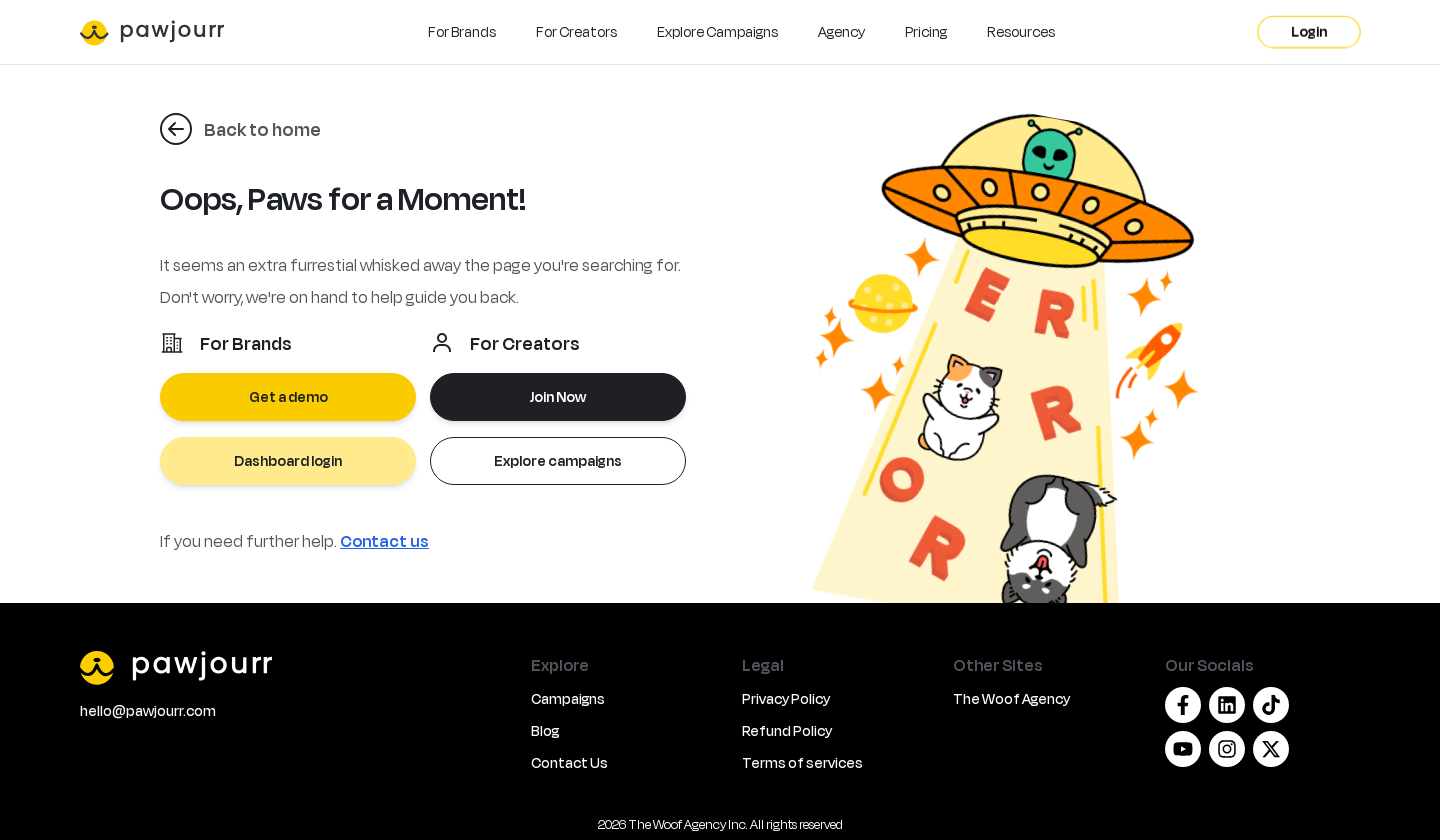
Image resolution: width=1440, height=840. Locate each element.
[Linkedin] (1227, 705)
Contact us (384, 540)
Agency (841, 31)
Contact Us (569, 762)
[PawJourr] (293, 667)
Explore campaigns (558, 460)
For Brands (462, 31)
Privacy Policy (786, 698)
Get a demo (288, 396)
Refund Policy (787, 730)
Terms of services (802, 762)
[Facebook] (1183, 705)
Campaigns (568, 698)
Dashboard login (288, 460)
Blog (545, 730)
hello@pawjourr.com (148, 710)
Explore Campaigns (717, 31)
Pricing (926, 31)
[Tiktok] (1271, 705)
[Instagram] (1227, 749)
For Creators (576, 31)
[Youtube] (1183, 749)
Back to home (262, 129)
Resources (1021, 31)
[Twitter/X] (1271, 749)
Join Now (558, 396)
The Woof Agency (1011, 698)
